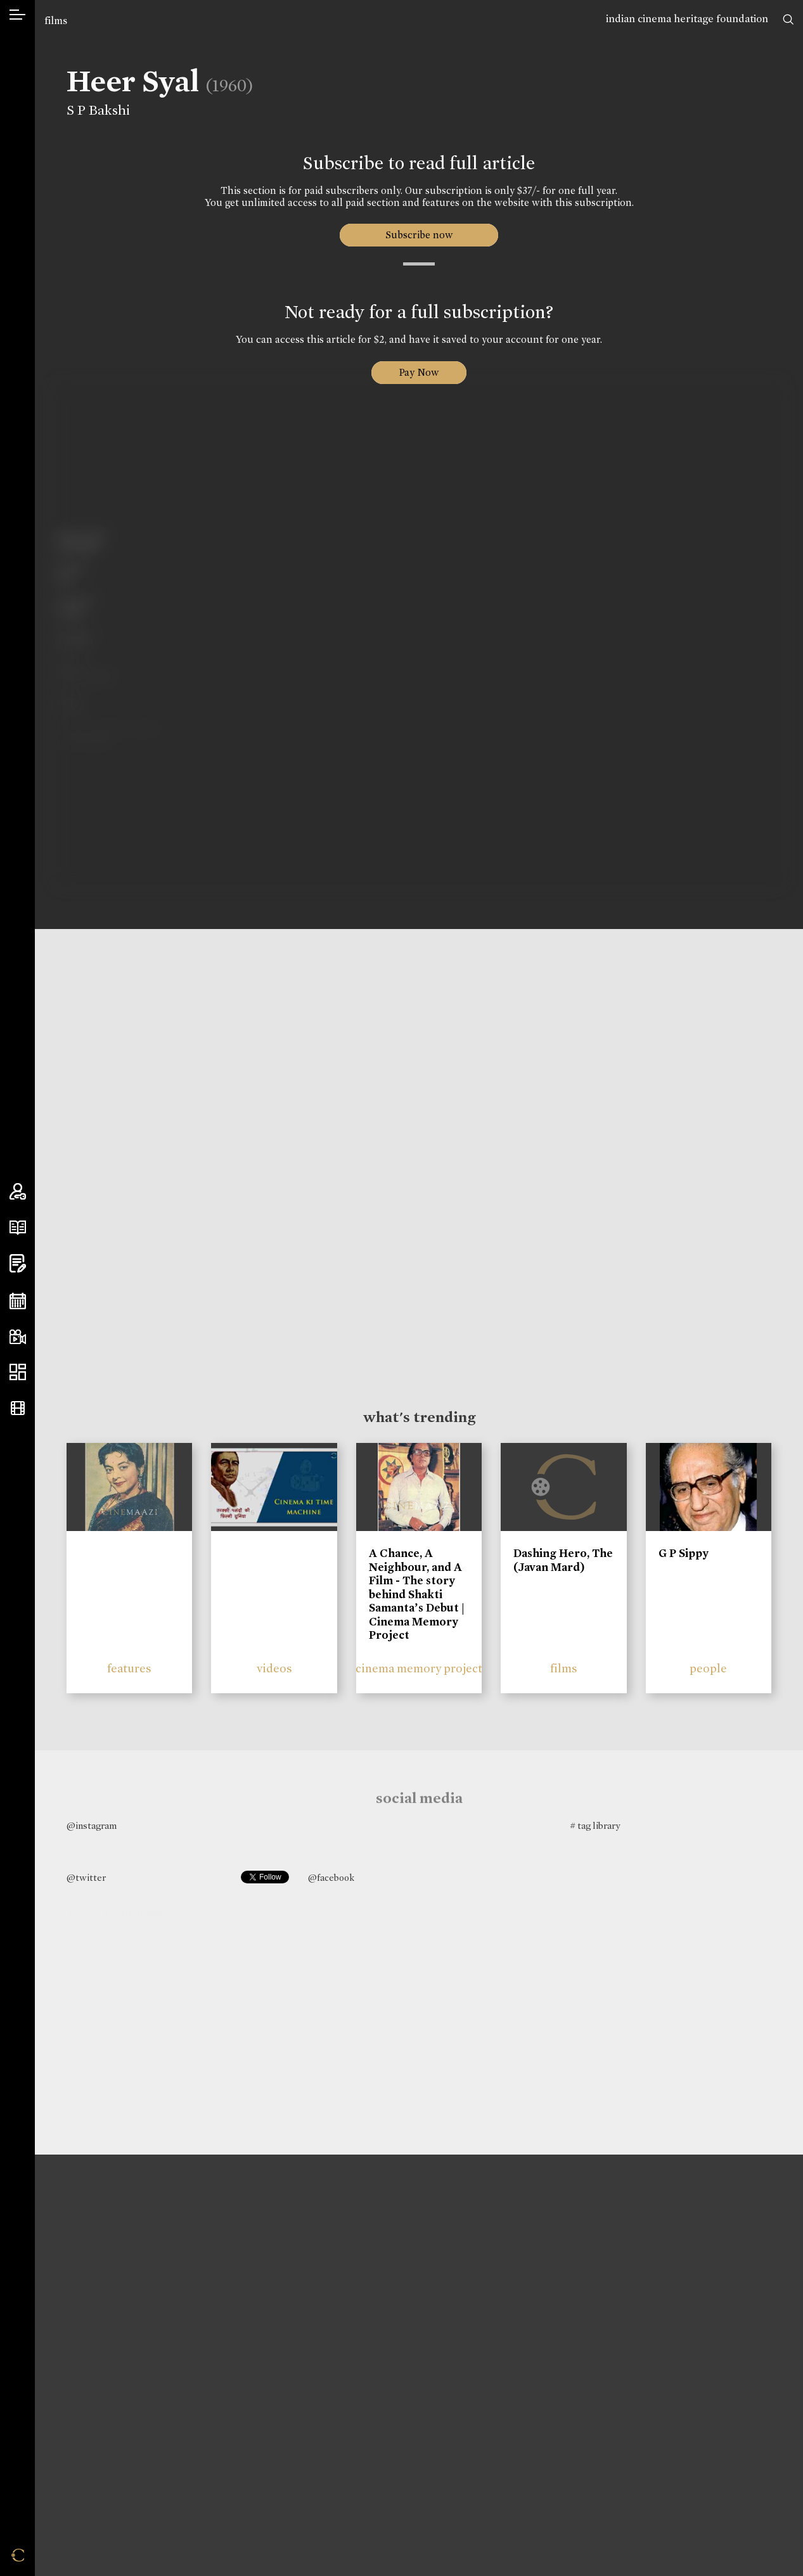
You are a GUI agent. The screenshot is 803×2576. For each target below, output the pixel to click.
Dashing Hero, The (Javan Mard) (563, 1560)
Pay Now (419, 372)
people (708, 1668)
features (129, 1668)
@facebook (331, 1877)
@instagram (92, 1825)
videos (274, 1668)
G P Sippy (683, 1553)
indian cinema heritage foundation (687, 18)
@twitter (86, 1877)
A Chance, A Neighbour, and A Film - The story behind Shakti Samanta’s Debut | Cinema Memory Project (417, 1594)
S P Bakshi (93, 110)
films (55, 20)
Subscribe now (419, 235)
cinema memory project (419, 1668)
